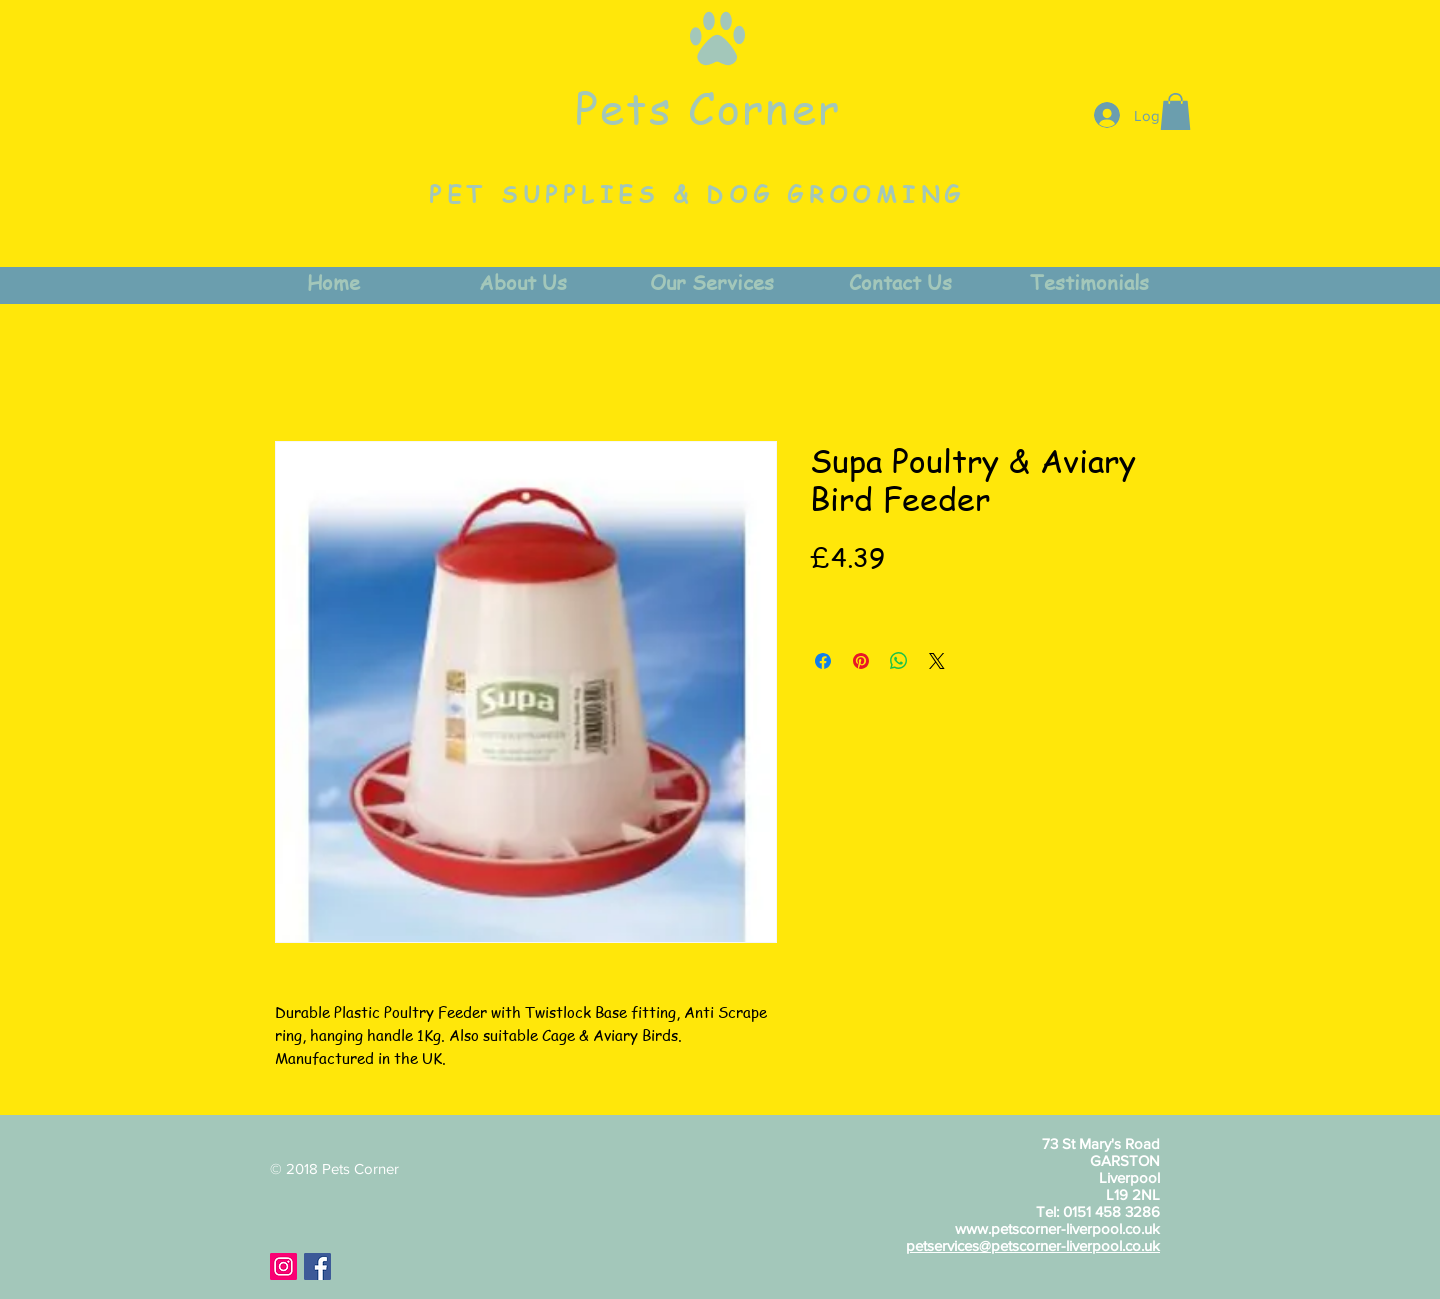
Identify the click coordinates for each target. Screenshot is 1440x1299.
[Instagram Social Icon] (283, 1266)
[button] (1175, 111)
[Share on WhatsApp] (899, 661)
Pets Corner (708, 107)
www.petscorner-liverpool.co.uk (1057, 1228)
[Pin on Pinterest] (861, 661)
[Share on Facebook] (823, 661)
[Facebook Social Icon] (317, 1266)
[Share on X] (937, 661)
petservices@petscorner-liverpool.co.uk (1033, 1245)
